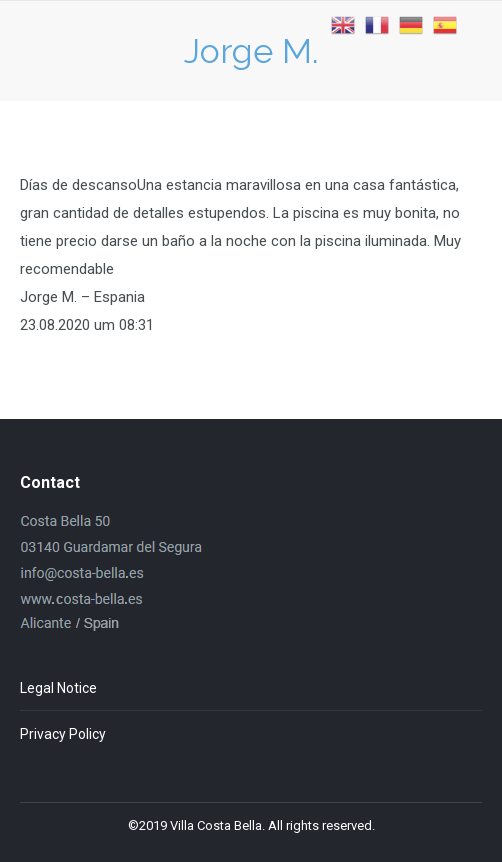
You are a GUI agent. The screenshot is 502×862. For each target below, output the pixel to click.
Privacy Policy (63, 734)
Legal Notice (58, 688)
